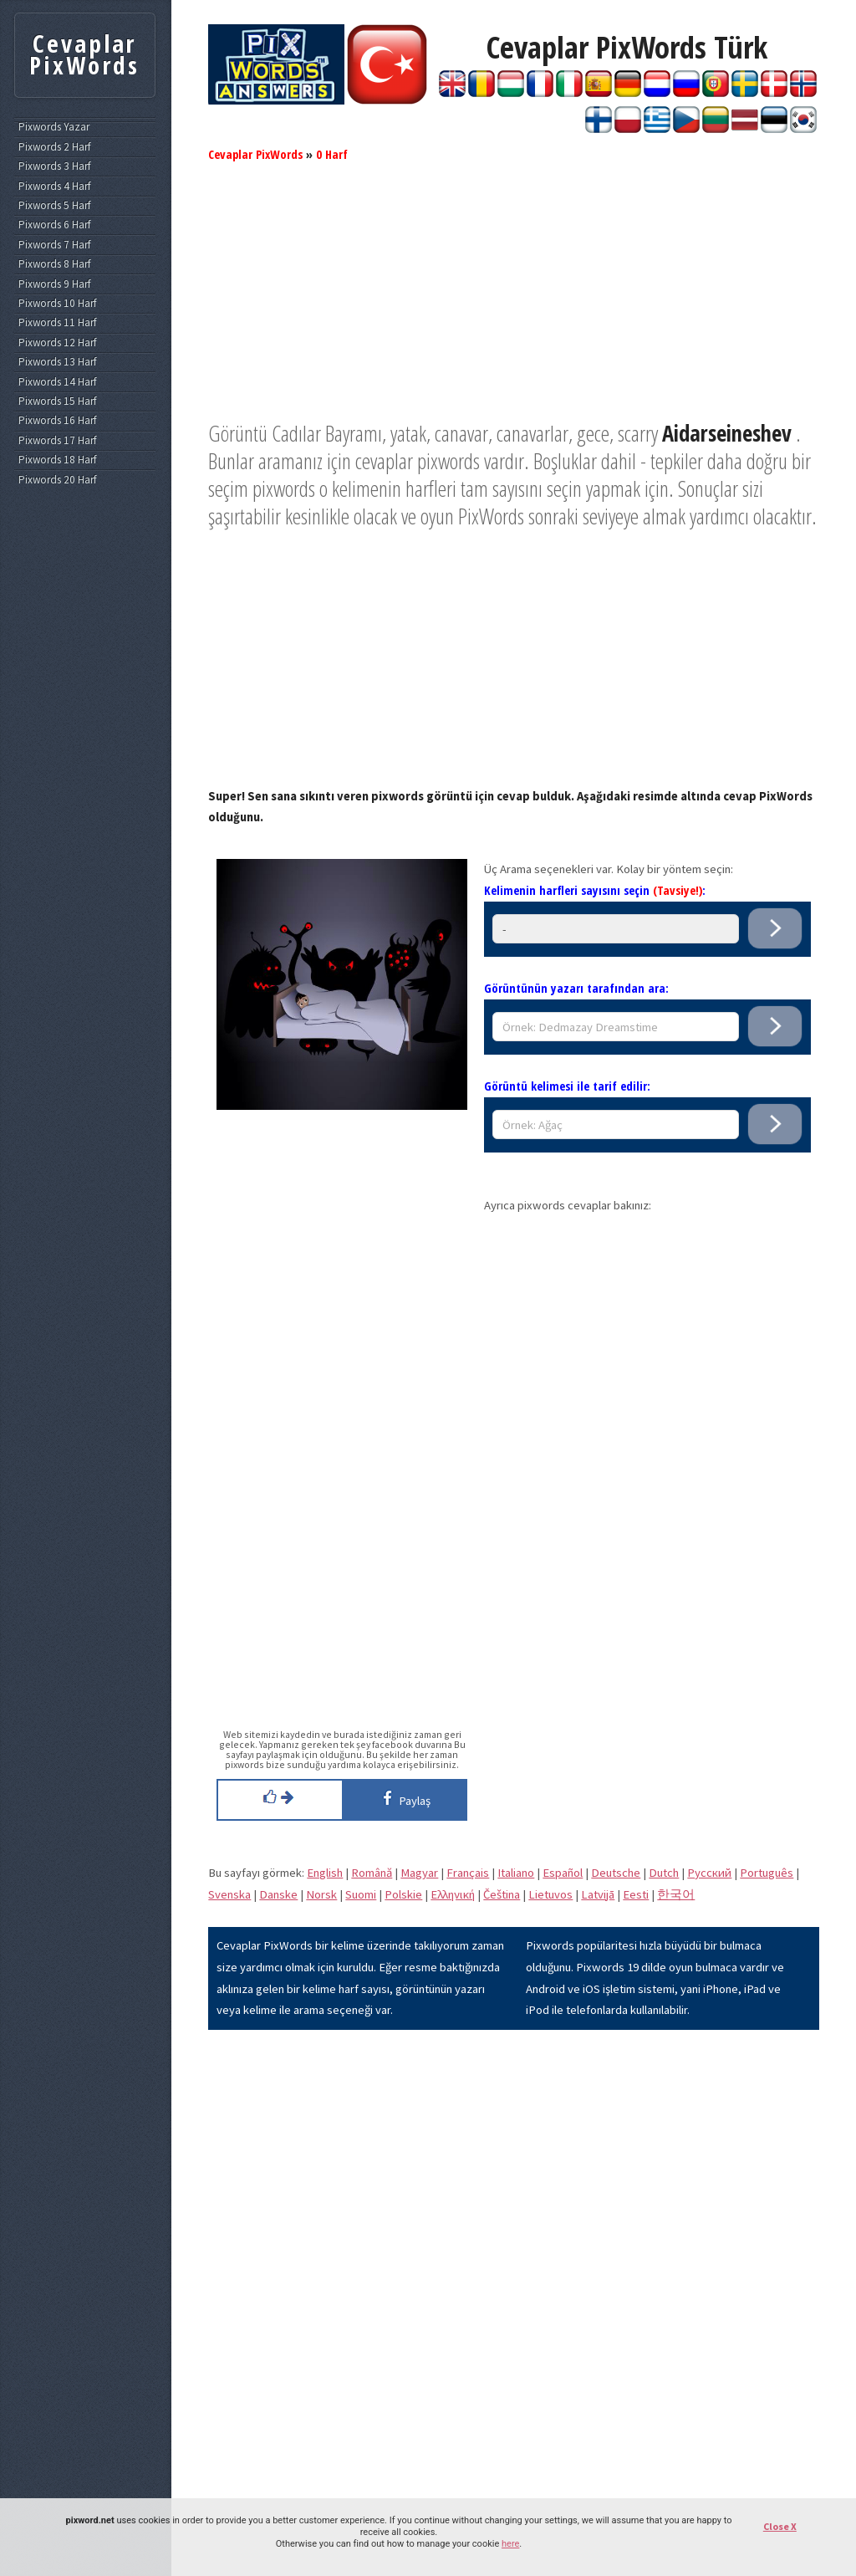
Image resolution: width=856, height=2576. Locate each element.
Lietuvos (550, 1894)
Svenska (229, 1894)
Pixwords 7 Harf (54, 245)
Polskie (403, 1894)
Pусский (709, 1872)
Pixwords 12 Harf (57, 343)
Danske (278, 1894)
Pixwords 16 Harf (57, 421)
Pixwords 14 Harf (57, 382)
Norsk (321, 1894)
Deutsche (615, 1872)
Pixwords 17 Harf (57, 441)
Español (563, 1872)
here (510, 2543)
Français (467, 1872)
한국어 (676, 1894)
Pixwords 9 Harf (54, 284)
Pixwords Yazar (53, 127)
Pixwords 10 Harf (57, 304)
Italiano (515, 1872)
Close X (780, 2526)
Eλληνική (453, 1894)
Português (766, 1872)
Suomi (360, 1894)
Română (371, 1872)
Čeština (501, 1894)
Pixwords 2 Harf (54, 147)
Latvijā (597, 1894)
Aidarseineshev (727, 433)
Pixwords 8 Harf (54, 264)
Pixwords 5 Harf (54, 206)
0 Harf (332, 154)
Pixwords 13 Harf (57, 362)
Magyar (419, 1872)
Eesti (636, 1894)
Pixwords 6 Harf (54, 225)
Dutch (664, 1872)
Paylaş (404, 1798)
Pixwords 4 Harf (54, 186)
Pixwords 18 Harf (57, 460)
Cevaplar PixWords (255, 154)
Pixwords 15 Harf (57, 401)
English (325, 1872)
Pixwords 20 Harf (57, 480)
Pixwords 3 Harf (54, 166)
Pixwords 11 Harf (57, 323)
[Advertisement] (513, 303)
